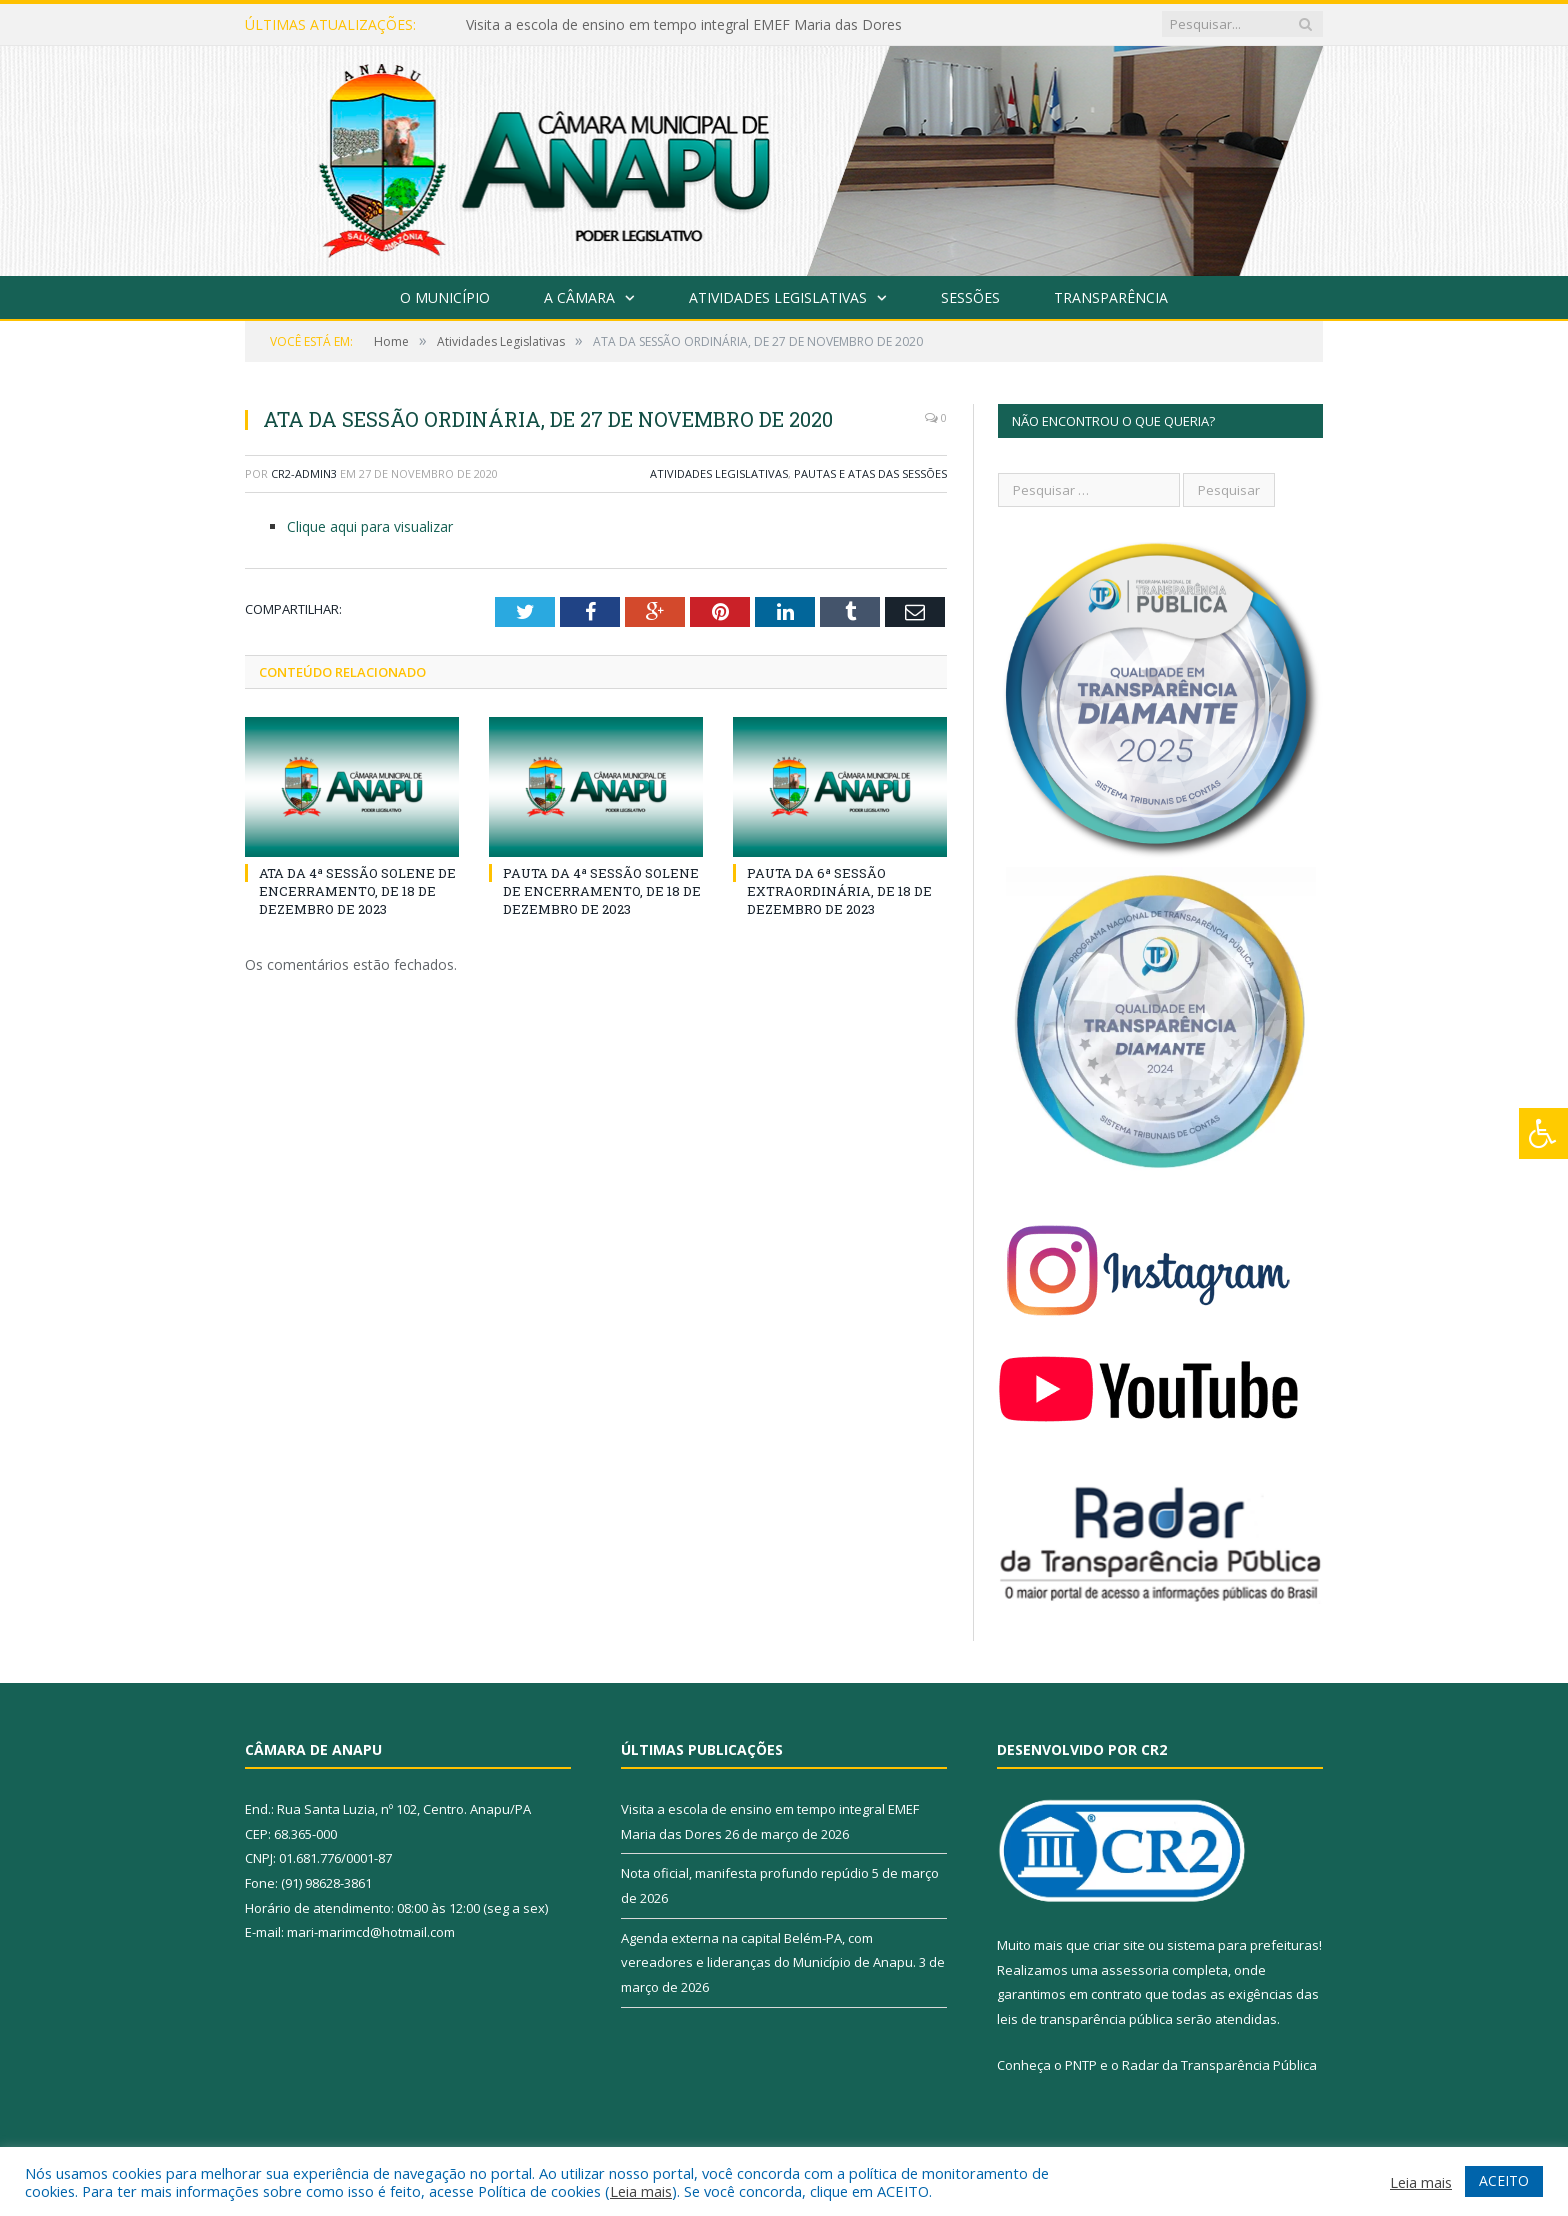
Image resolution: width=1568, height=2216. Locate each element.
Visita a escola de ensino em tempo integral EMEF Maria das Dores (684, 25)
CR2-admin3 (304, 473)
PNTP (1081, 2065)
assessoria (1135, 1970)
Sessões (970, 297)
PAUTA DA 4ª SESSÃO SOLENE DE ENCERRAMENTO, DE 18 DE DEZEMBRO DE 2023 (602, 891)
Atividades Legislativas (778, 297)
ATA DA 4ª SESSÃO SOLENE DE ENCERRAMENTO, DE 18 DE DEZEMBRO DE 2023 (357, 891)
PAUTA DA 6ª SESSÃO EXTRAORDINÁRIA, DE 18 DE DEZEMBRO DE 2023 (839, 891)
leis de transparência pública (1085, 2019)
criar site (1119, 1945)
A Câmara (579, 297)
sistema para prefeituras (1243, 1945)
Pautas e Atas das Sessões (870, 473)
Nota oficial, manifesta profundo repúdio (745, 1873)
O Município (445, 297)
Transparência (1111, 297)
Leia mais (641, 2191)
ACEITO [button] (1504, 2180)
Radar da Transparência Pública (1219, 2065)
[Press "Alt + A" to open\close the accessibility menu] (1543, 1133)
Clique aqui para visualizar (370, 526)
